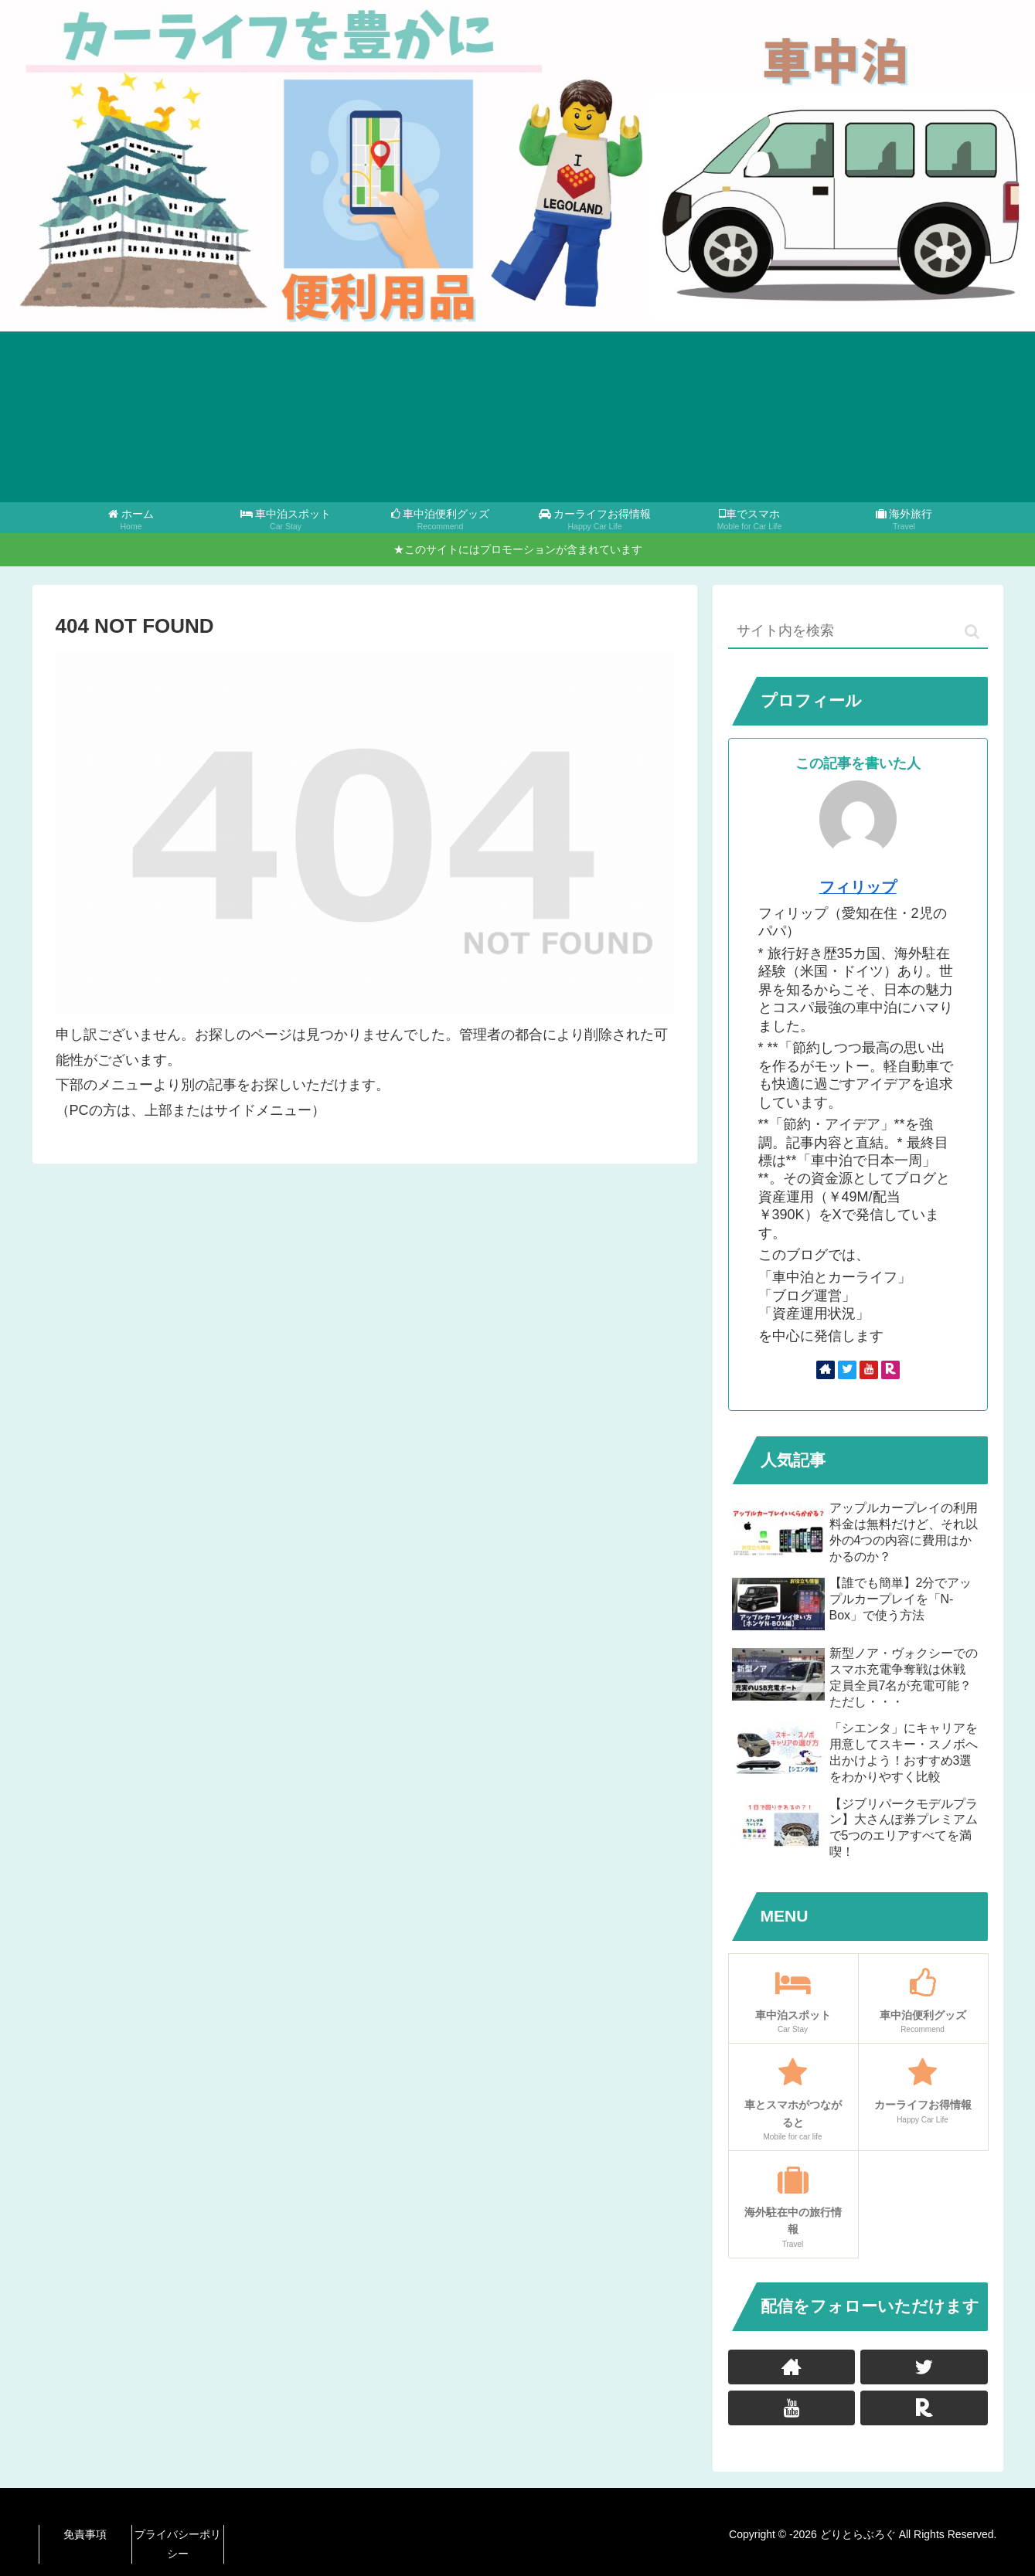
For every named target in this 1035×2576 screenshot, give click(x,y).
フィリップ (858, 886)
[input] (858, 631)
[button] (972, 632)
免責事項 (85, 2534)
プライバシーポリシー (177, 2544)
